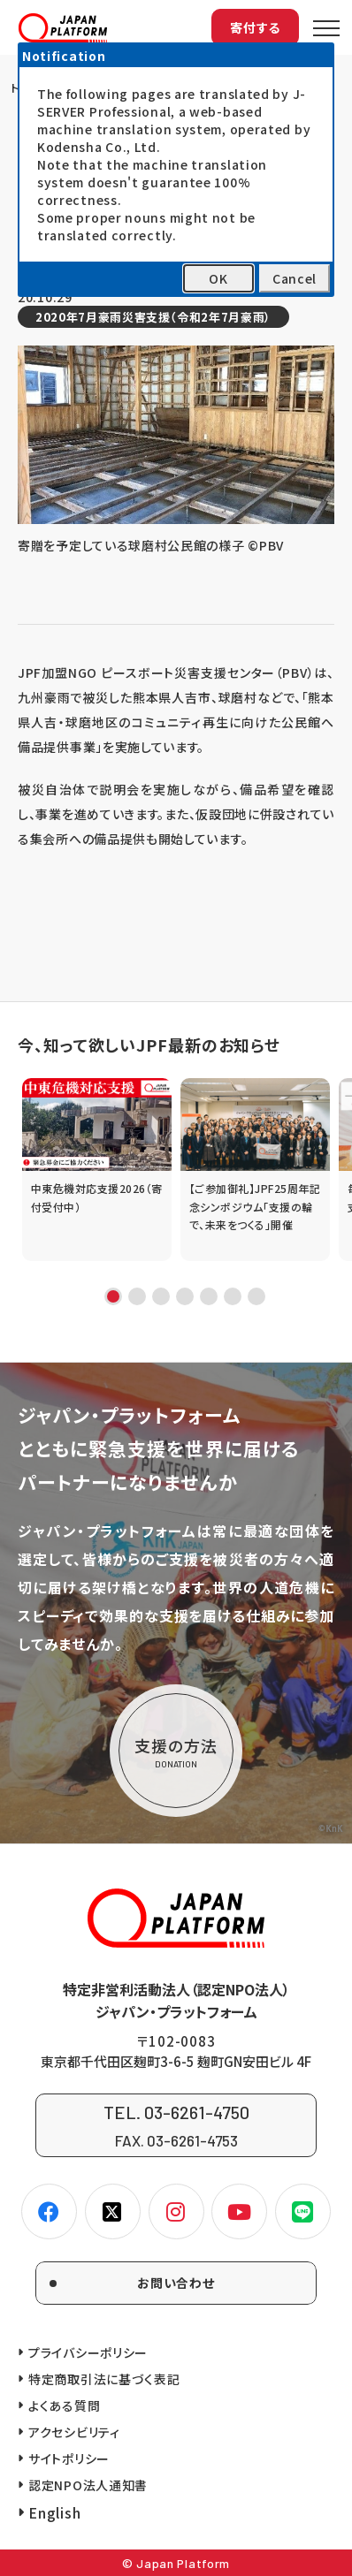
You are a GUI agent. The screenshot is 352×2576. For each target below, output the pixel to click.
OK (218, 278)
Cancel (294, 278)
